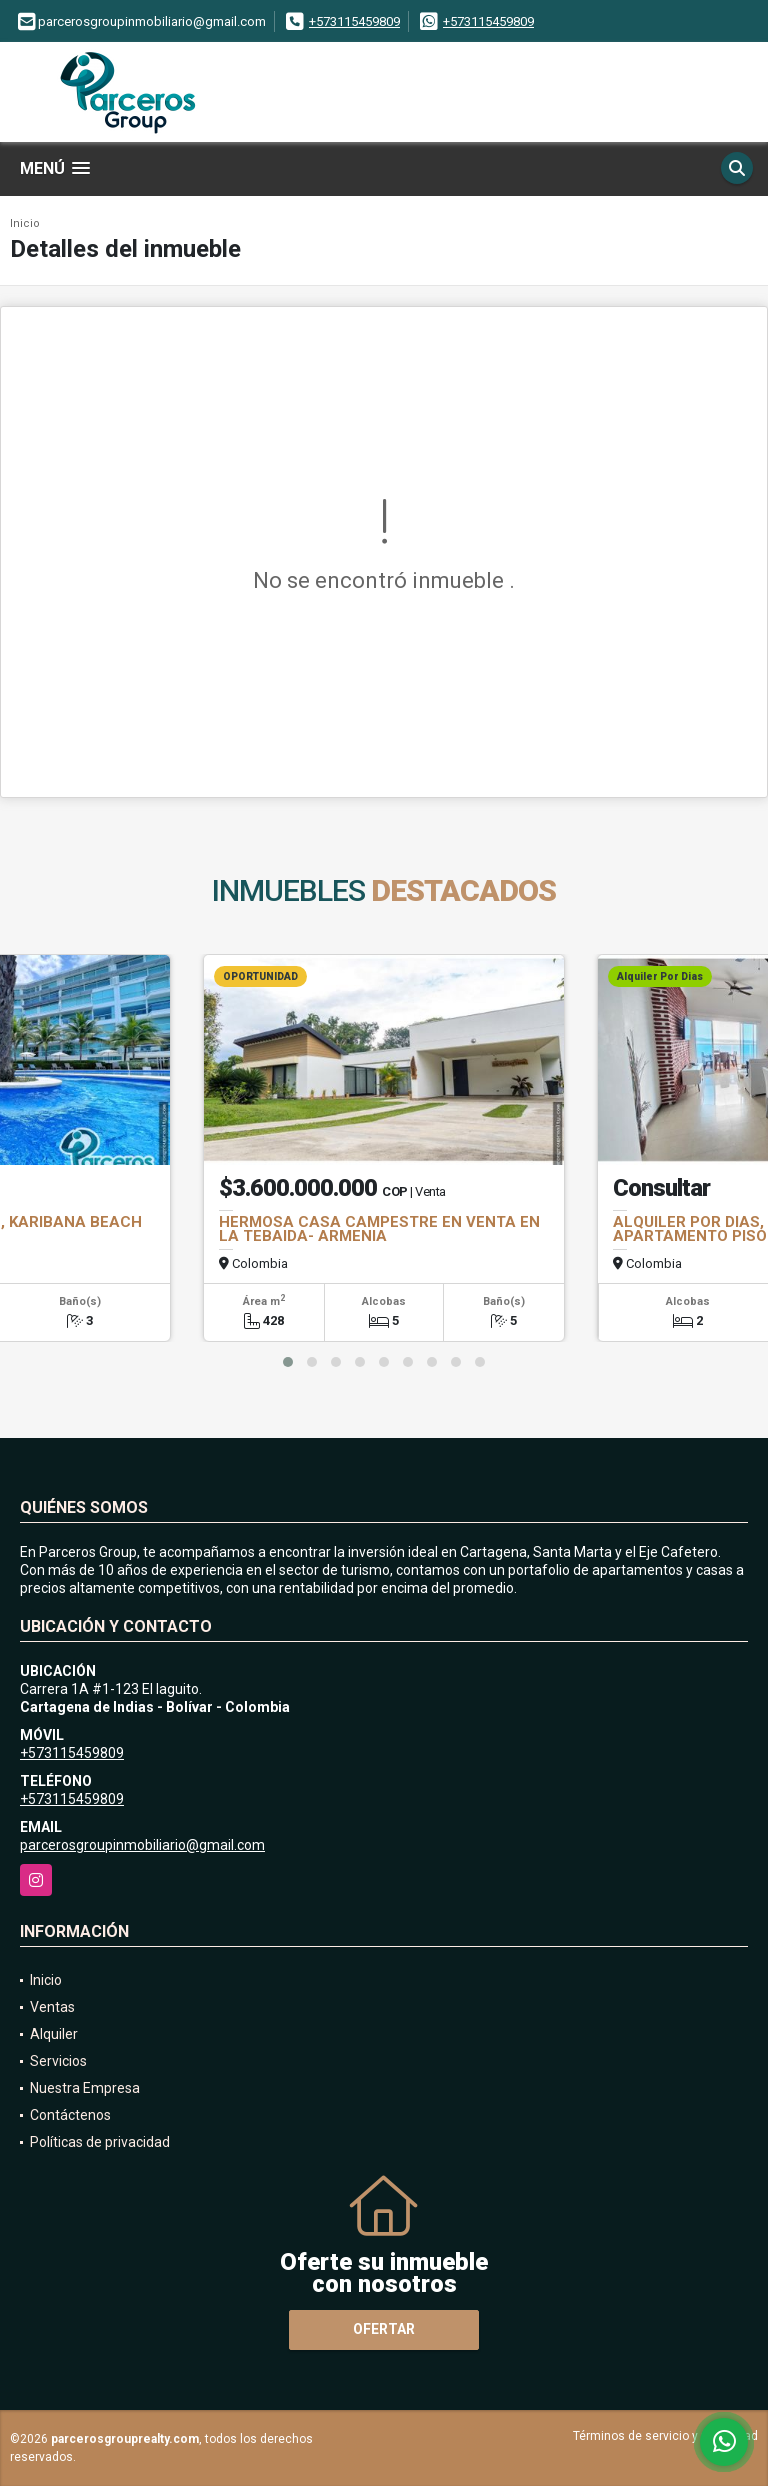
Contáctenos (70, 2115)
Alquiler (54, 2034)
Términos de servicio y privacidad (665, 2436)
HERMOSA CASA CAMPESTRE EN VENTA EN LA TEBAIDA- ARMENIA (379, 1229)
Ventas (52, 2007)
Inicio (25, 223)
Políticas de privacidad (100, 2142)
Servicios (58, 2061)
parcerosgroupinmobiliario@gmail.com (142, 1845)
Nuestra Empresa (85, 2088)
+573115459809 (354, 21)
